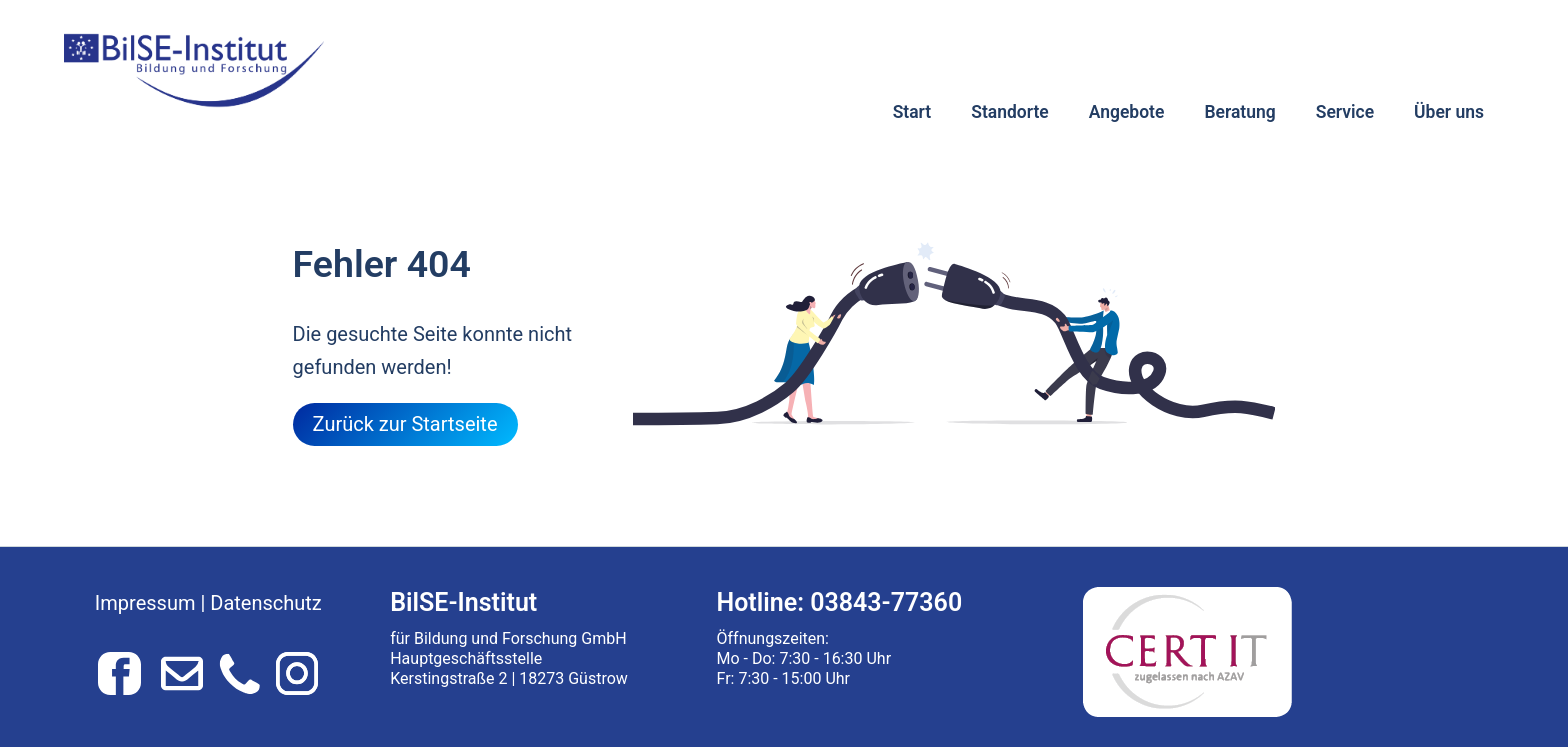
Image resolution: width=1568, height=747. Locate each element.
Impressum (145, 603)
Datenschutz (266, 603)
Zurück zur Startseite (405, 424)
